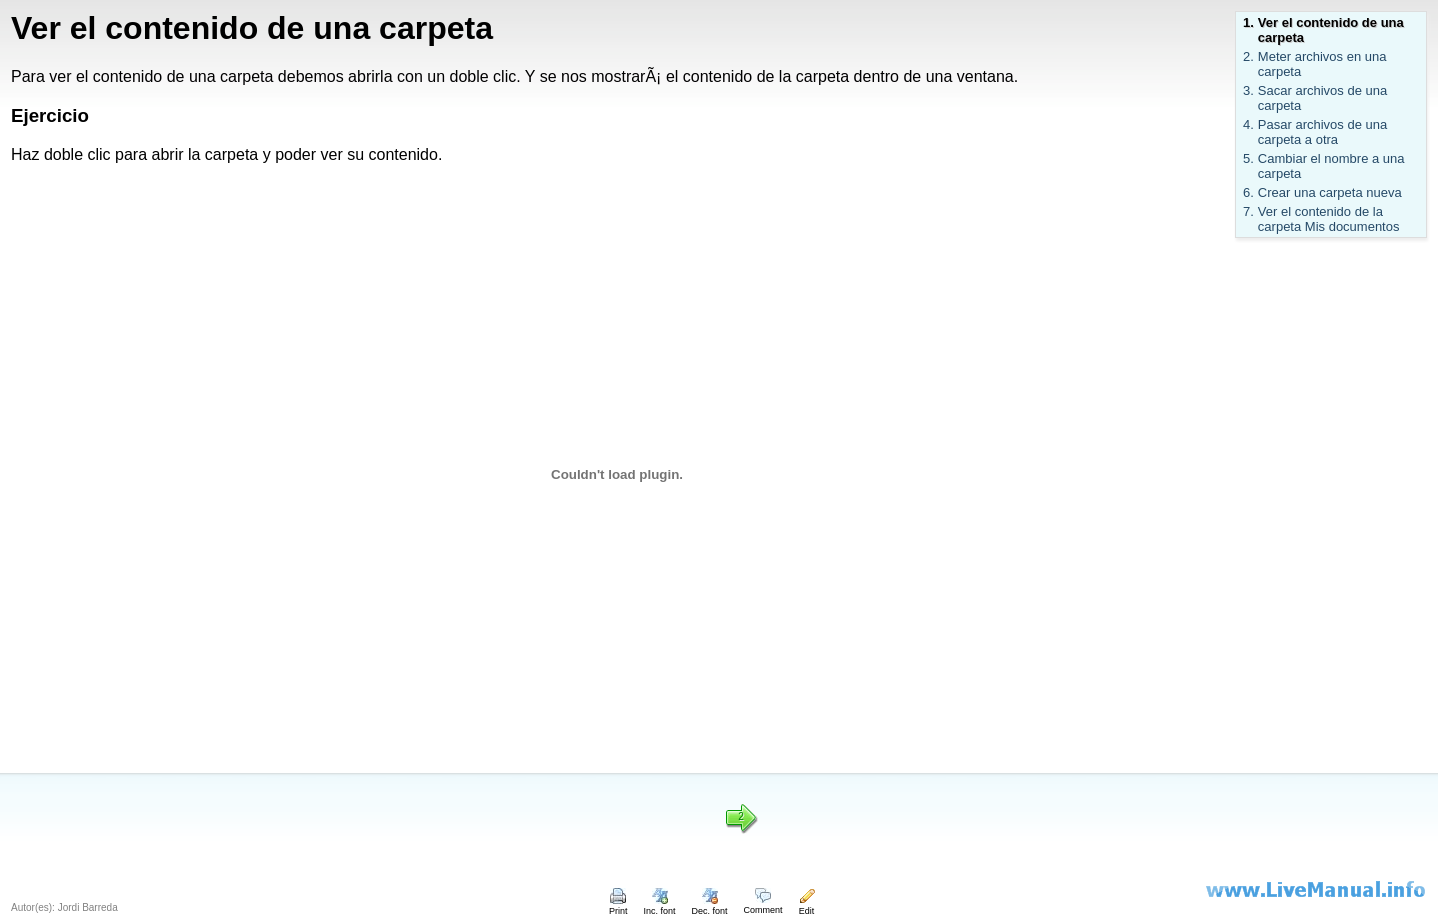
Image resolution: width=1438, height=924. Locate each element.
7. (1248, 211)
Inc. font (660, 906)
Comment (763, 905)
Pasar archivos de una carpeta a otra (1322, 132)
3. (1248, 90)
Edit (807, 906)
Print (618, 906)
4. (1248, 124)
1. (1248, 22)
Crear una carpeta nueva (1330, 192)
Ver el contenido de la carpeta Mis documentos (1329, 219)
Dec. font (710, 906)
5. (1248, 158)
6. (1248, 192)
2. (1248, 56)
